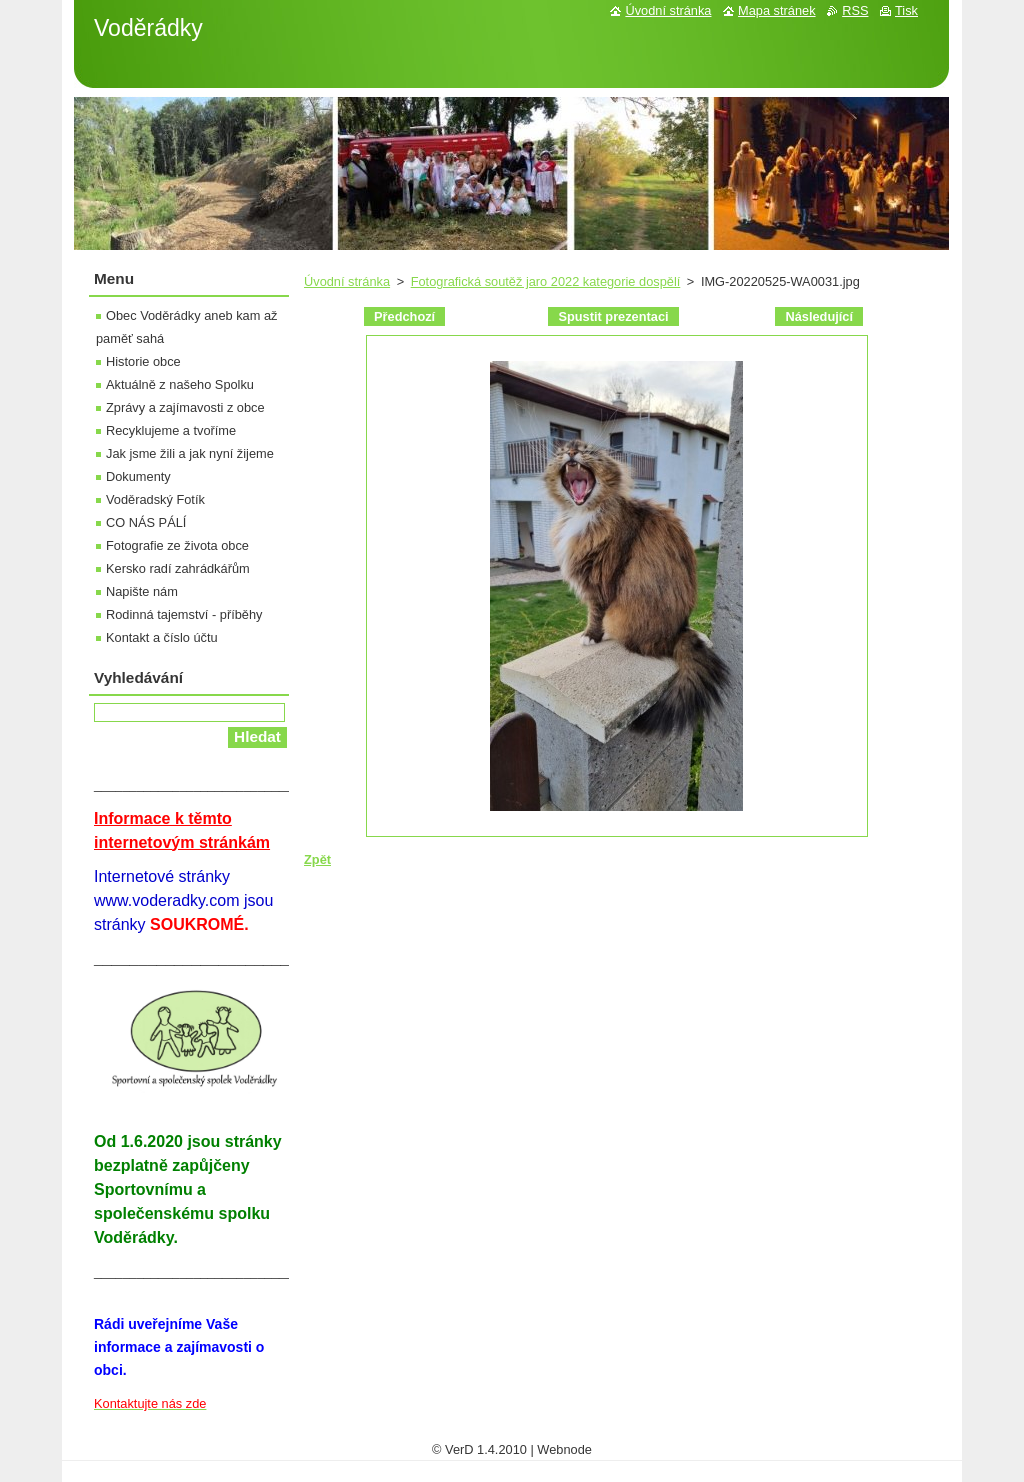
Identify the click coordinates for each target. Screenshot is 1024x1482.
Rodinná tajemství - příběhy (184, 614)
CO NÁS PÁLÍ (146, 522)
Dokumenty (138, 476)
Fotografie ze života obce (177, 545)
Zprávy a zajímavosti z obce (185, 407)
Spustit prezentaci (613, 316)
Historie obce (143, 361)
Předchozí (404, 316)
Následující (819, 316)
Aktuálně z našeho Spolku (180, 384)
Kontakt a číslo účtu (162, 637)
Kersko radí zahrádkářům (178, 568)
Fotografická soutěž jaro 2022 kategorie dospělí (546, 281)
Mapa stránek (777, 10)
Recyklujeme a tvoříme (171, 430)
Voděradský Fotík (155, 499)
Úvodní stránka (347, 281)
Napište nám (142, 591)
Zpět (317, 859)
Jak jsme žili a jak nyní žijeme (190, 453)
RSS (855, 10)
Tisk (906, 10)
